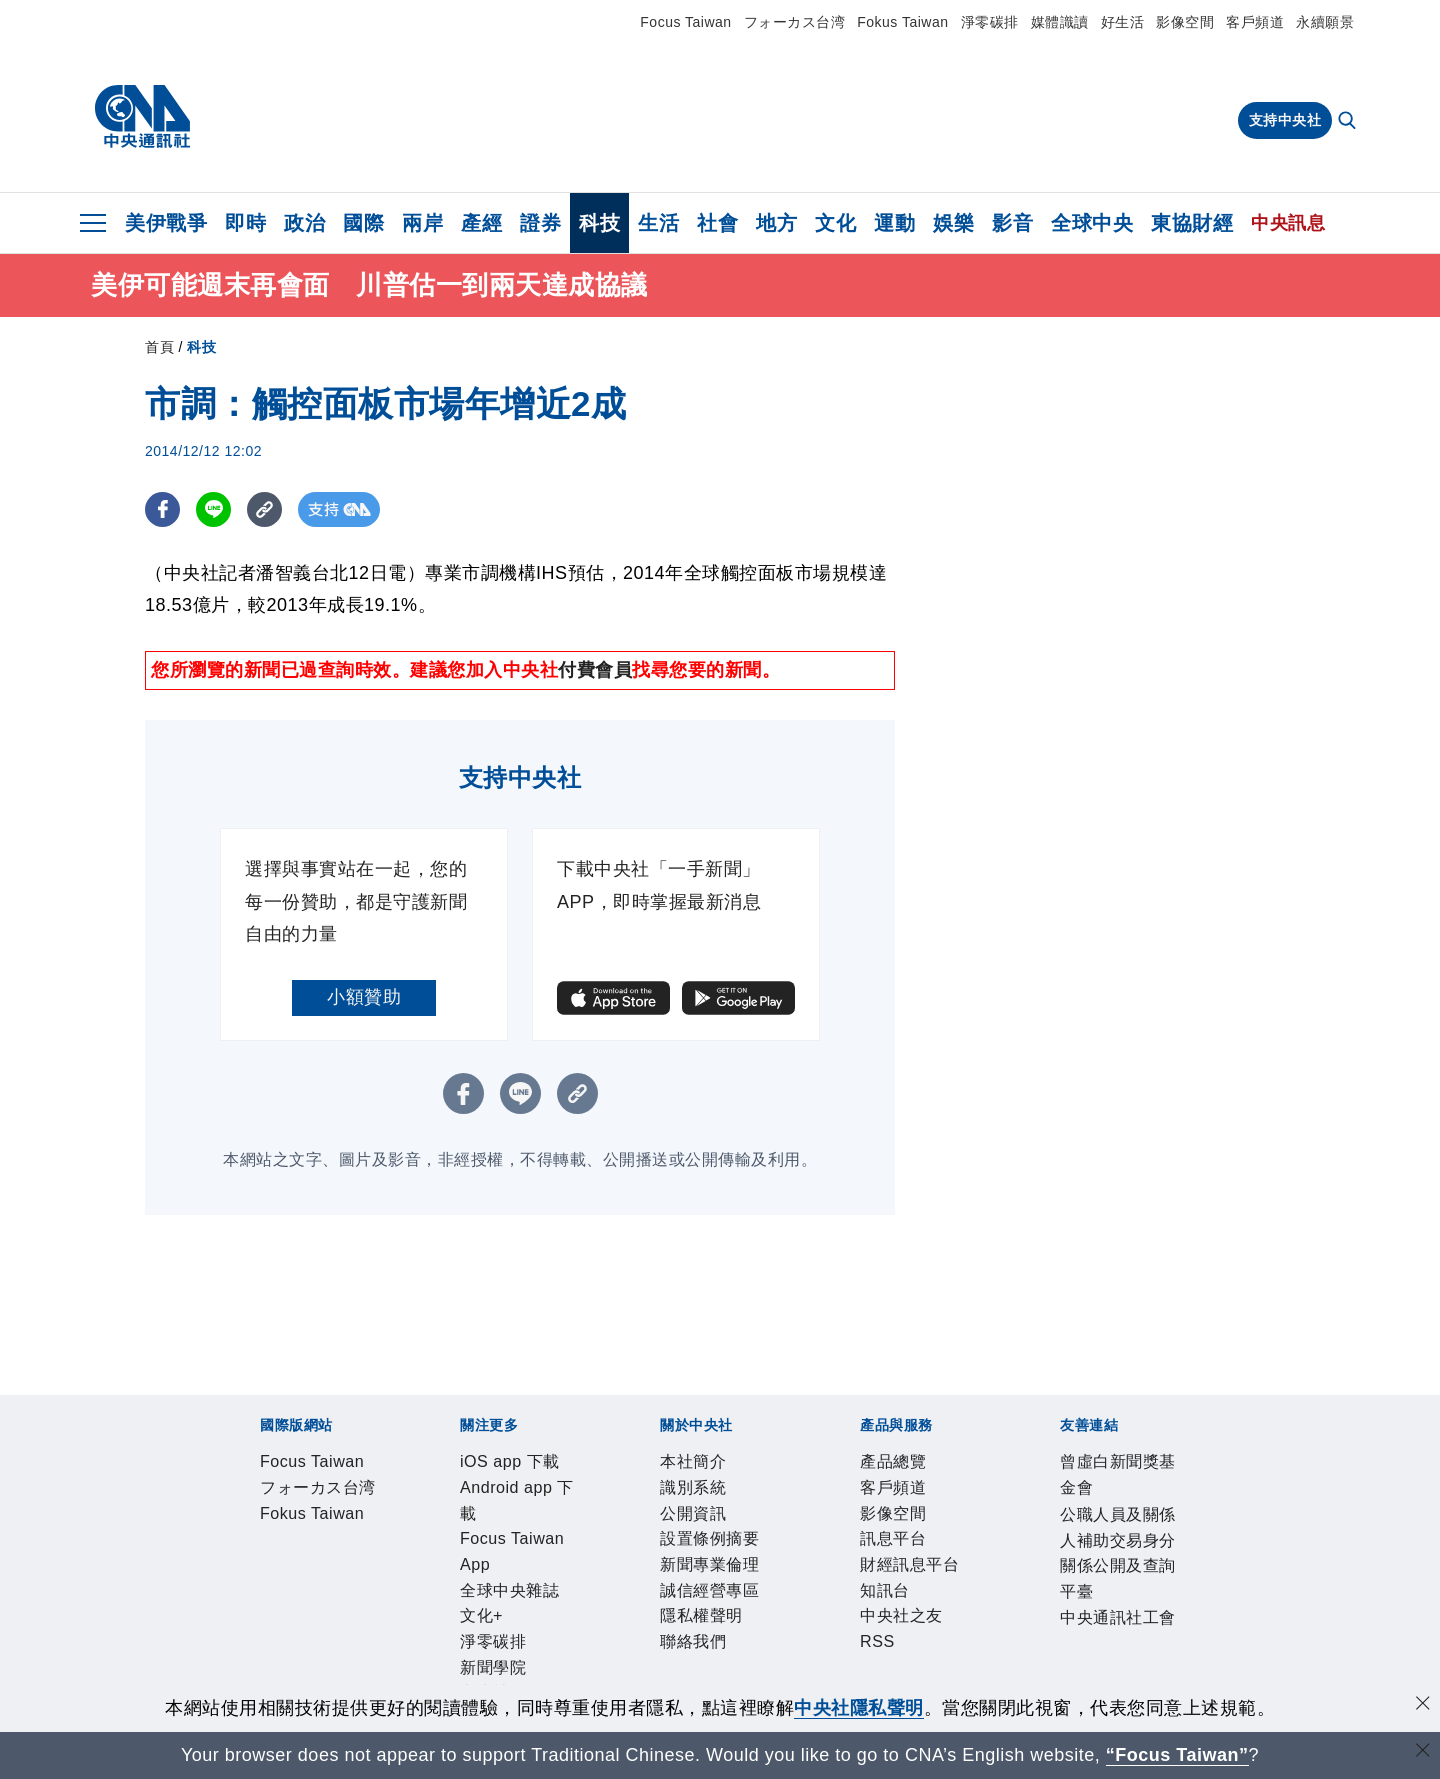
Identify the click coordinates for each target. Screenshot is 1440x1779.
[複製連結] (264, 509)
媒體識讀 (1060, 22)
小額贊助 (364, 997)
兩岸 (422, 223)
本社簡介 (257, 1573)
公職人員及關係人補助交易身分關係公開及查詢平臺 (600, 1681)
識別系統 (331, 1573)
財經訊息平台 (571, 1627)
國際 (363, 223)
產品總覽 (257, 1627)
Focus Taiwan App (553, 1519)
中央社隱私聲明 (859, 1708)
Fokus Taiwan (902, 22)
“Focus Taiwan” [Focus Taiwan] (1177, 1755)
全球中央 (1092, 223)
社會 (717, 223)
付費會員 (595, 670)
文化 (835, 223)
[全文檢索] (1349, 122)
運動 (894, 223)
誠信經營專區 (719, 1573)
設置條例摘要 (497, 1573)
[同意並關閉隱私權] (1423, 1705)
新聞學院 (900, 1519)
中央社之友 (729, 1627)
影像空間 (1185, 22)
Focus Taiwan (685, 22)
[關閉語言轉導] (1423, 1752)
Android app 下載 (403, 1519)
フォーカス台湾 (795, 22)
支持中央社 (1285, 120)
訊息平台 (479, 1627)
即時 (245, 223)
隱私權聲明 (821, 1573)
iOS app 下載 (275, 1519)
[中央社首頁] (142, 117)
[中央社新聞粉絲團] (226, 1411)
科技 (599, 223)
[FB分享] (162, 509)
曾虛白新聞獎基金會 (303, 1681)
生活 (658, 223)
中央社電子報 (992, 1519)
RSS (794, 1627)
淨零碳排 (990, 22)
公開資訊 (405, 1573)
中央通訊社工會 (877, 1681)
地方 (776, 223)
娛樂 (953, 223)
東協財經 (1192, 223)
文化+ (765, 1519)
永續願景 (1325, 22)
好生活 (1123, 22)
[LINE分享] (213, 509)
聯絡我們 (905, 1573)
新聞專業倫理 (608, 1573)
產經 (481, 223)
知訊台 (655, 1627)
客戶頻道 (1255, 22)
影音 (1012, 223)
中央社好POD (1105, 1519)
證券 (540, 223)
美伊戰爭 (166, 223)
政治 (304, 223)
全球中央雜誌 (685, 1519)
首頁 (159, 347)
